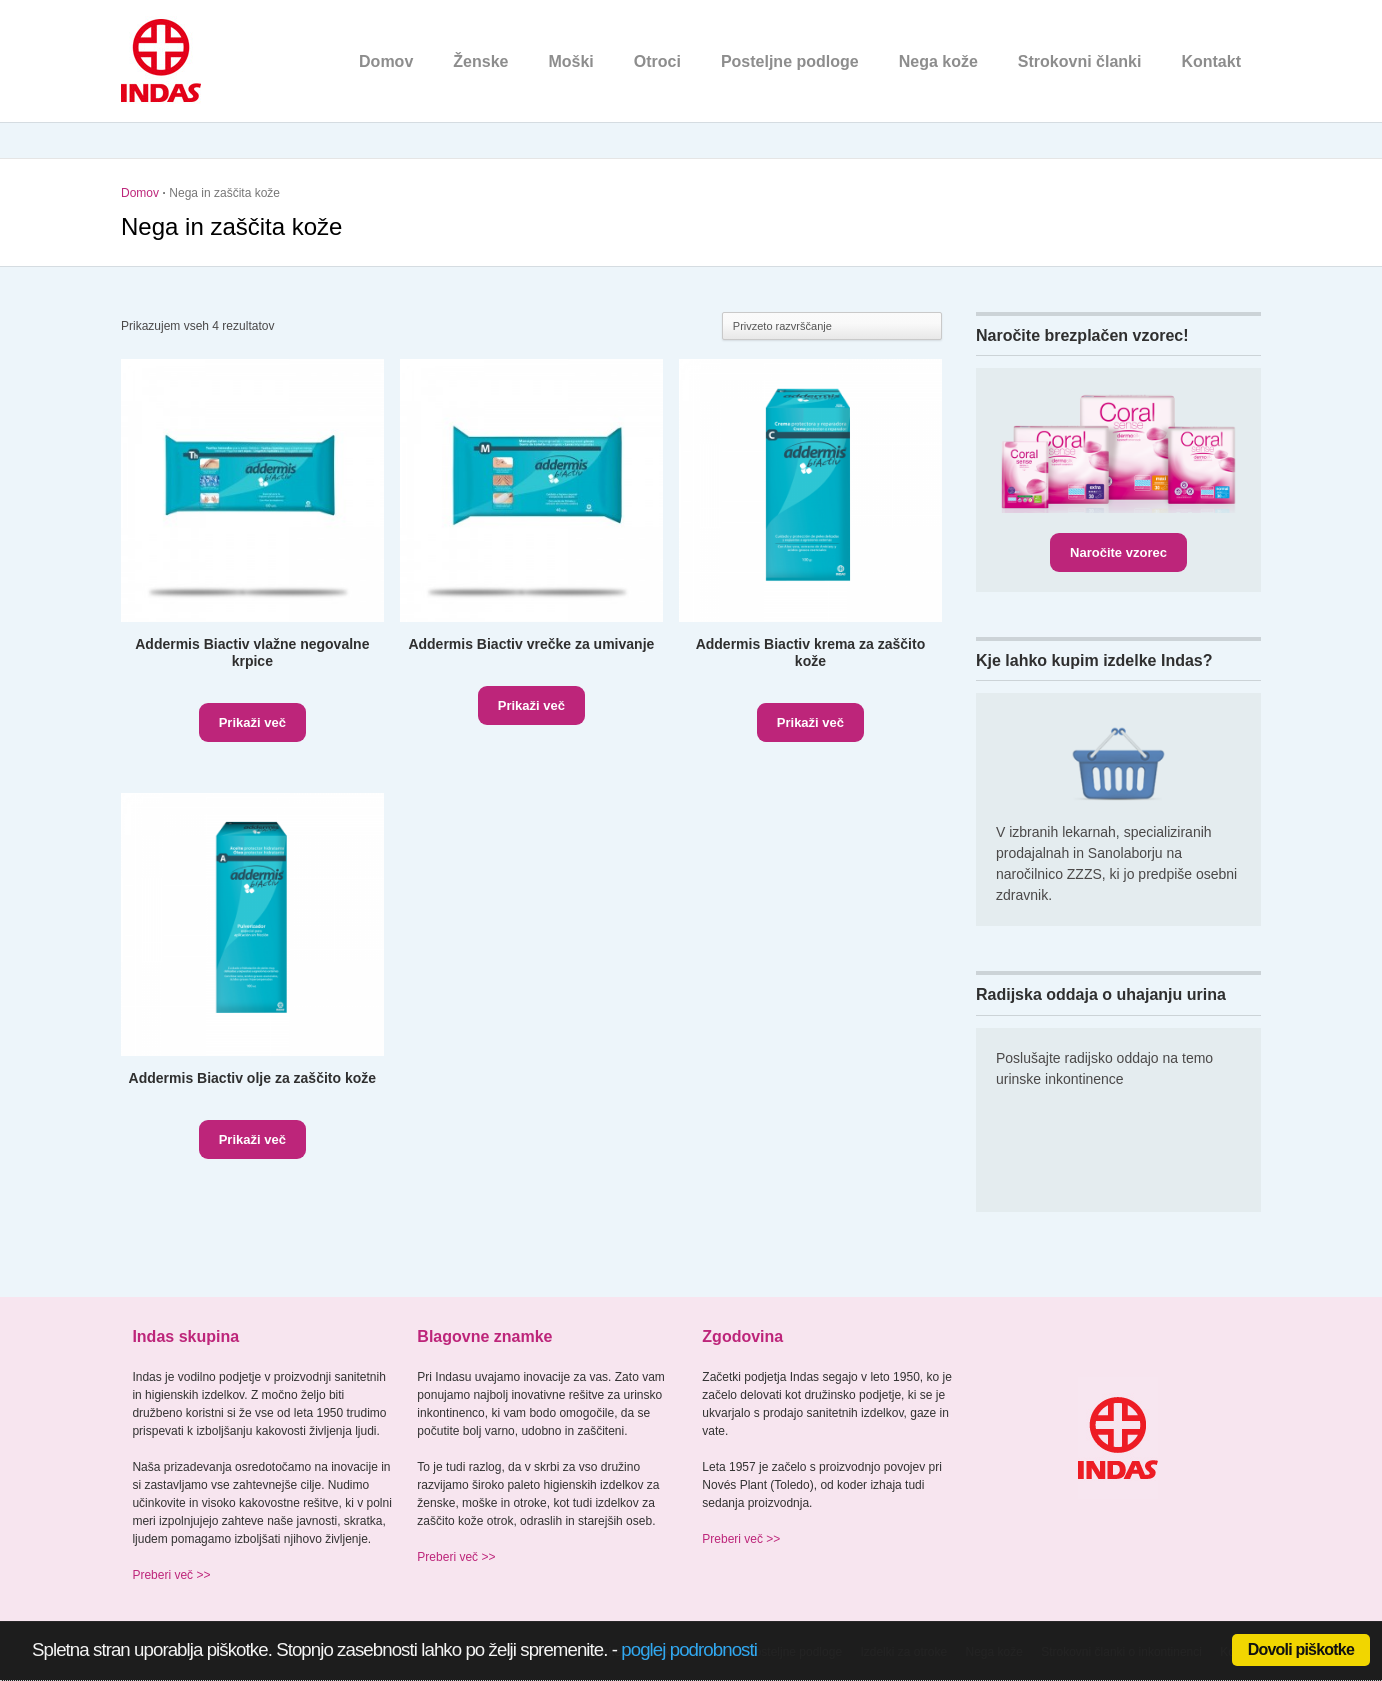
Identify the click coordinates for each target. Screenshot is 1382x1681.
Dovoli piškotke (1301, 1649)
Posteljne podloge (790, 61)
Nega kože (938, 61)
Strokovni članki (1080, 61)
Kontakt (1211, 61)
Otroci (657, 61)
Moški (570, 61)
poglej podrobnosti (689, 1649)
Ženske (480, 61)
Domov (386, 61)
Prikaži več (252, 722)
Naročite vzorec (1118, 552)
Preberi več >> (171, 1575)
